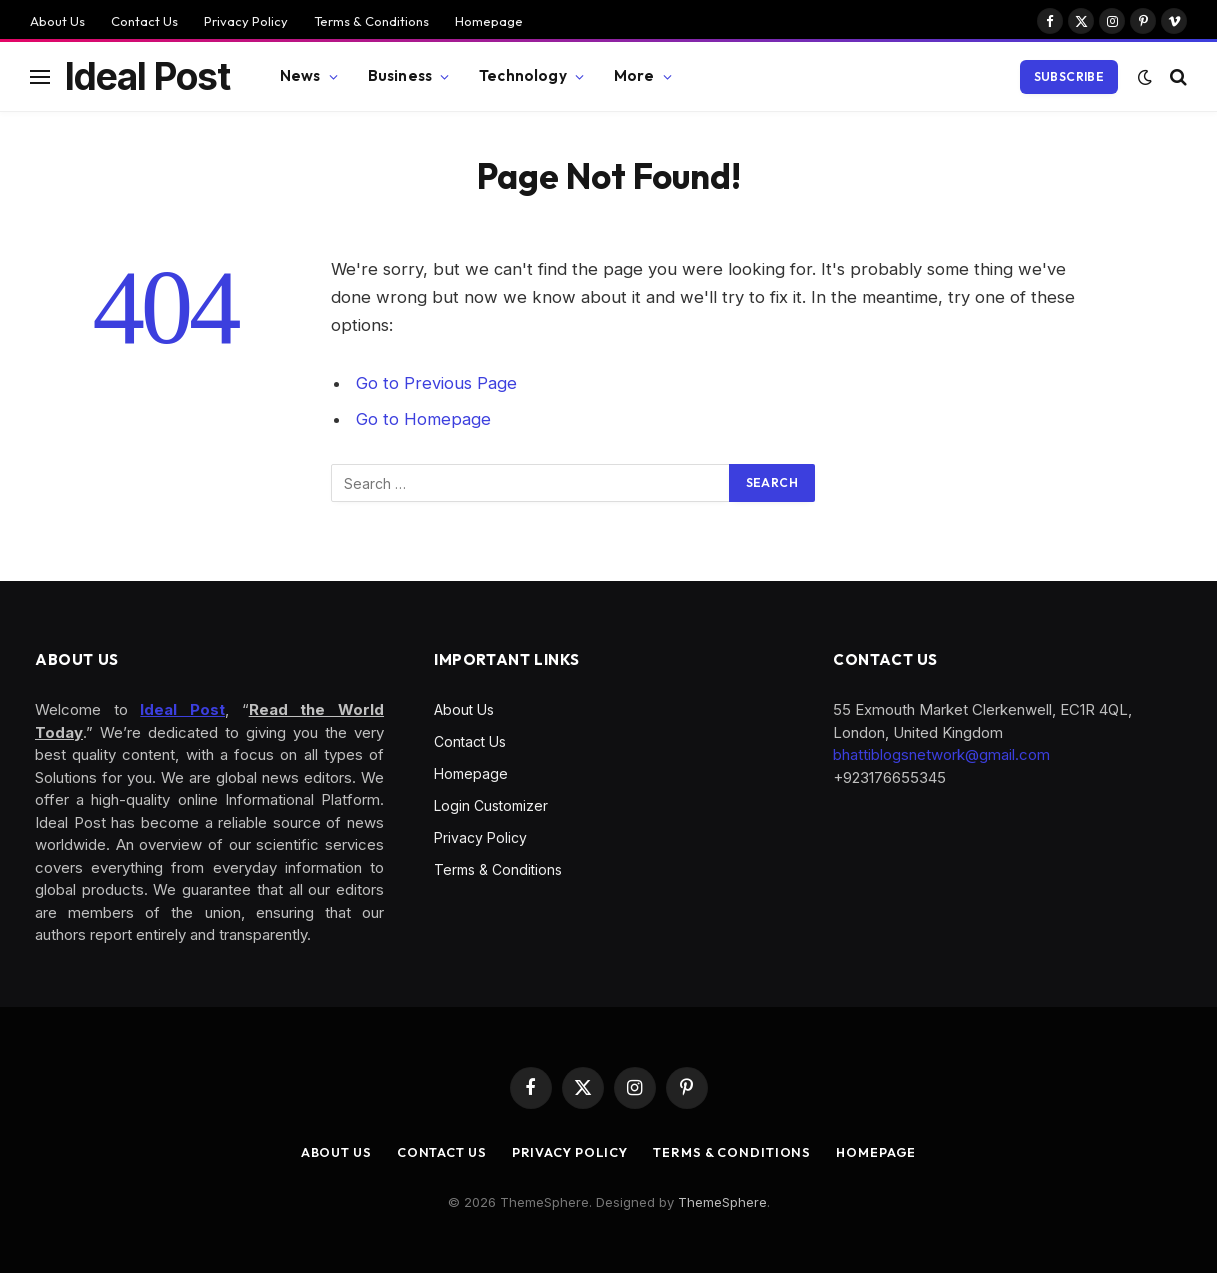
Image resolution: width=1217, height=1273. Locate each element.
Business (400, 75)
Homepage (489, 21)
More (634, 75)
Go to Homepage (423, 419)
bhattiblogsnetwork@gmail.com (941, 754)
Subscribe (1069, 76)
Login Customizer (491, 805)
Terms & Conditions (371, 21)
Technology (523, 75)
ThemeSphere (722, 1202)
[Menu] (40, 76)
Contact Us (144, 21)
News (300, 75)
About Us (57, 21)
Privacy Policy (246, 21)
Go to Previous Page (436, 383)
